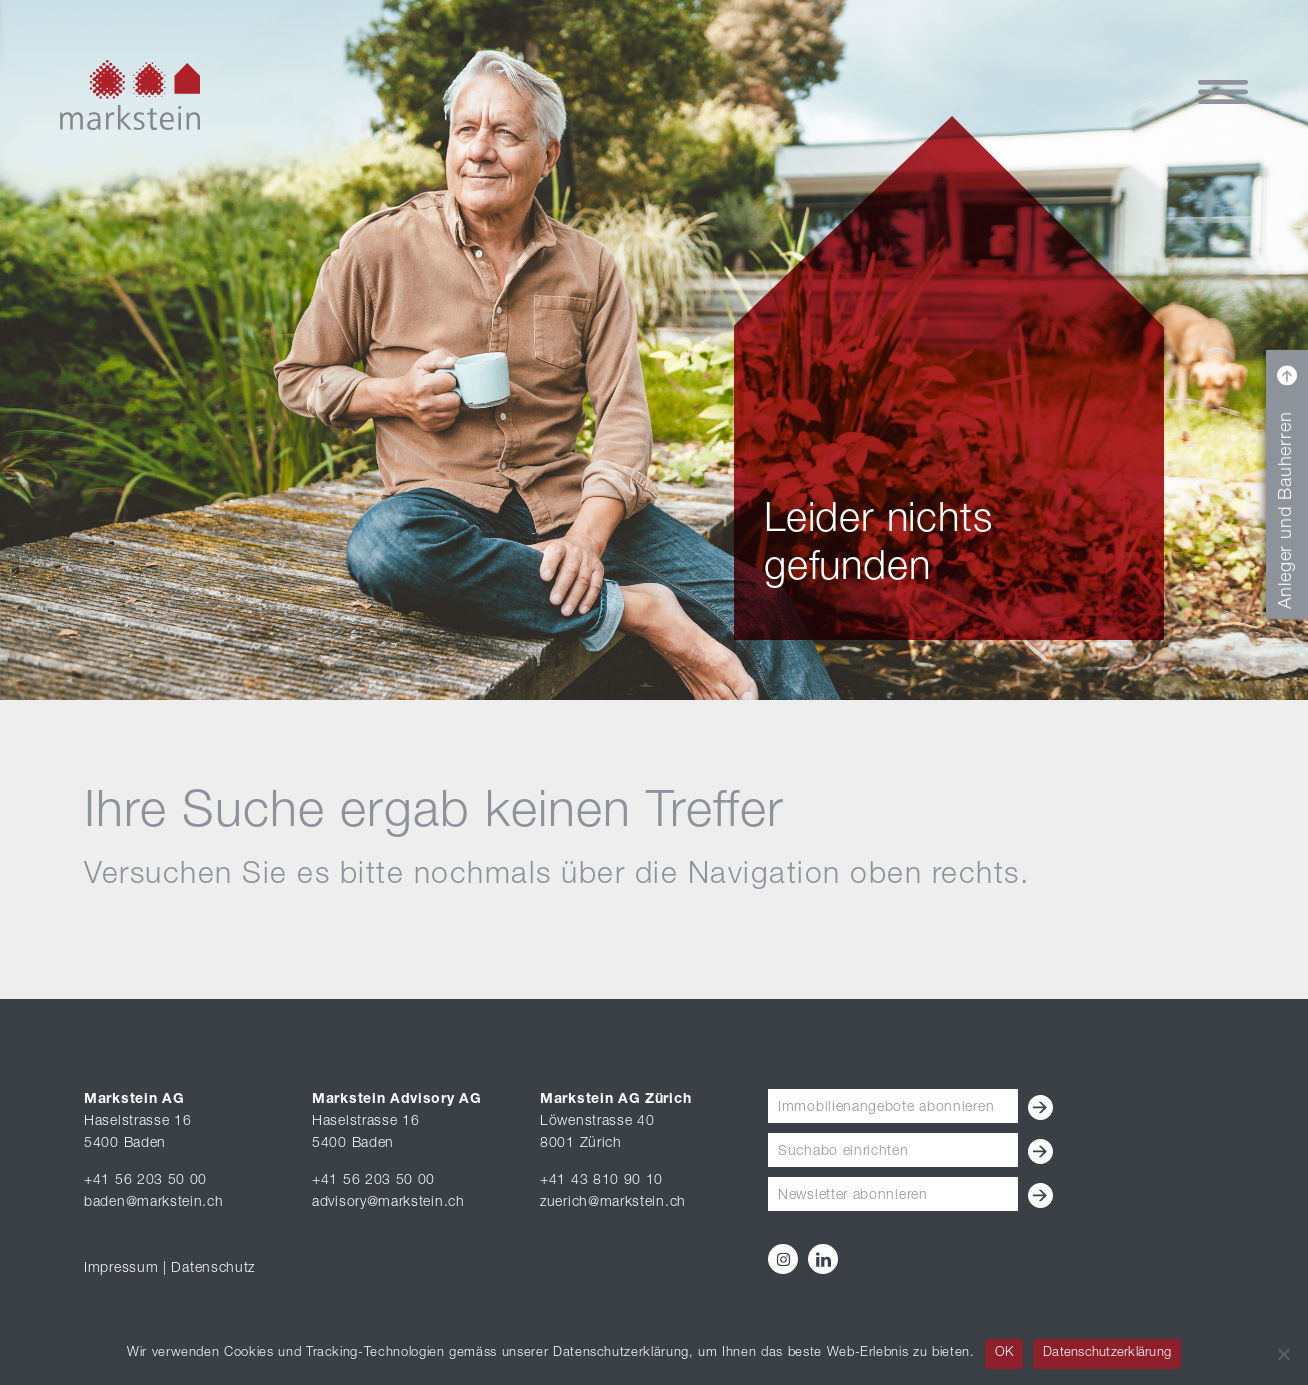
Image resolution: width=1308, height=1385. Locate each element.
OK (1004, 1353)
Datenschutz (213, 1269)
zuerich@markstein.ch (613, 1203)
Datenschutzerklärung (1107, 1353)
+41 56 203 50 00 (145, 1181)
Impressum (121, 1269)
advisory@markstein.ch (388, 1203)
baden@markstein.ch (154, 1203)
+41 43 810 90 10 (601, 1181)
